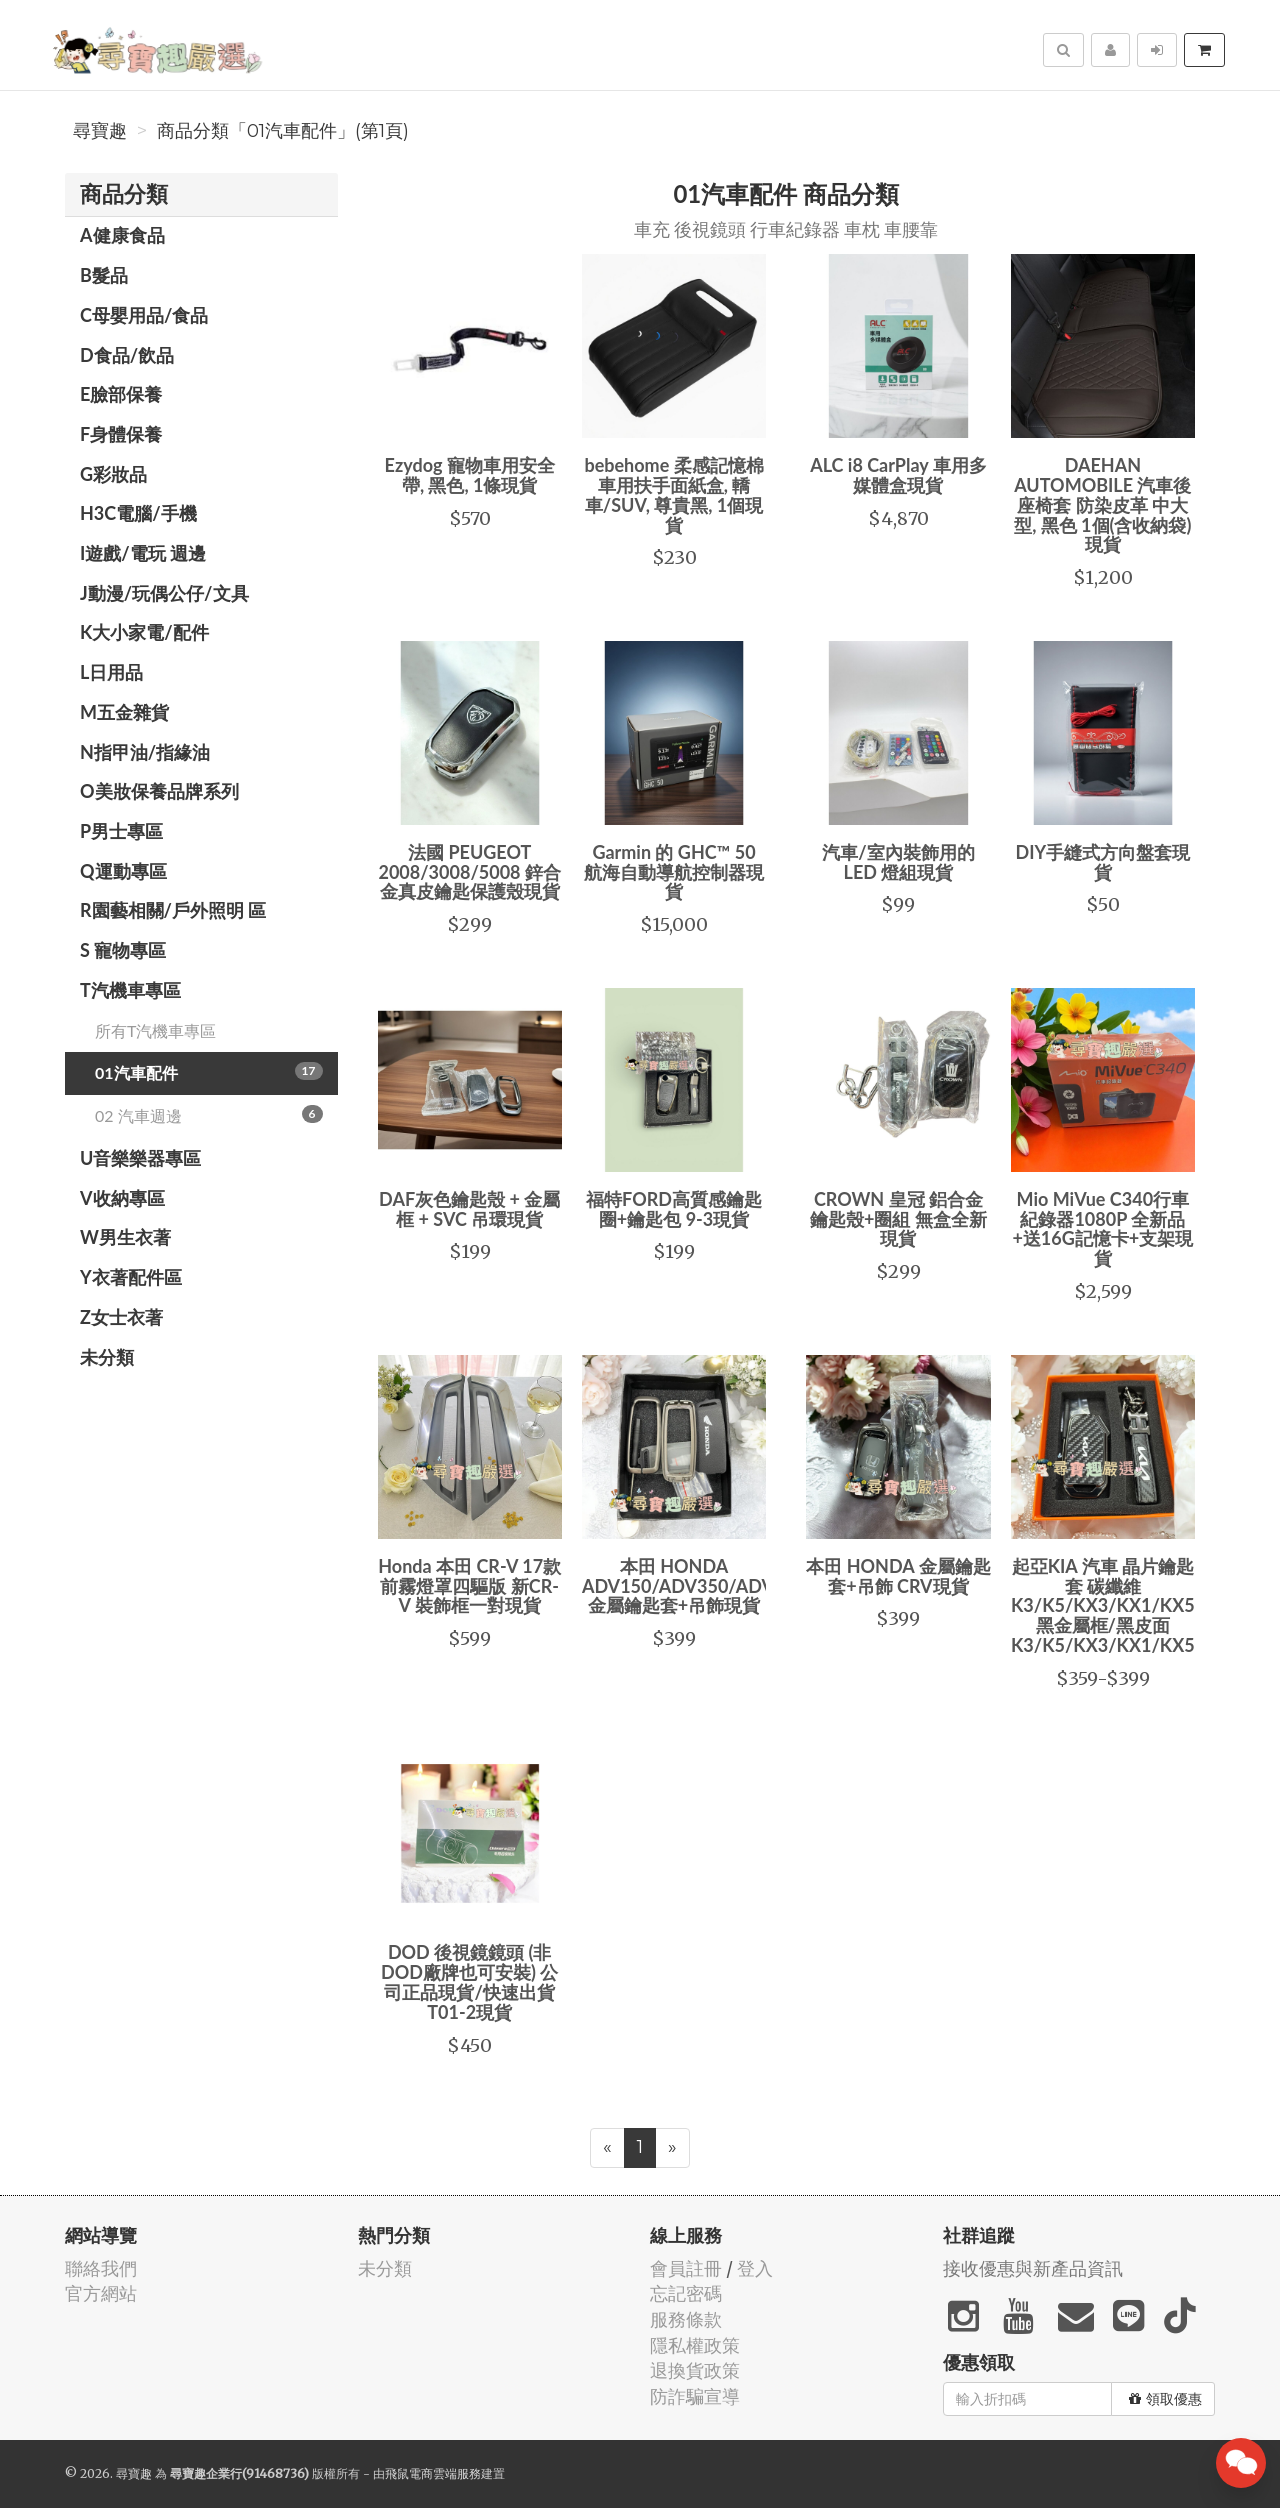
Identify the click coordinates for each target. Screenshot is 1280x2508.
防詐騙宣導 (695, 2396)
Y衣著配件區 (131, 1277)
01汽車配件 (209, 1072)
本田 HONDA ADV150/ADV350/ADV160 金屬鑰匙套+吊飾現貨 (693, 1586)
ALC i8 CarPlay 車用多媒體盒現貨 (898, 475)
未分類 (107, 1357)
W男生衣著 (125, 1237)
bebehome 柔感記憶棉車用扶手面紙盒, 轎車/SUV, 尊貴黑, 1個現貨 (673, 494)
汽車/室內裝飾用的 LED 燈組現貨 (898, 862)
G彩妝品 (113, 474)
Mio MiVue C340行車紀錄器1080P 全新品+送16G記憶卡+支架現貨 (1102, 1228)
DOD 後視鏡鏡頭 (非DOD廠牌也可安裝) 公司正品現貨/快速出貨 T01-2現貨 (469, 1981)
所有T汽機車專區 (155, 1030)
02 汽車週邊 (209, 1115)
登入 (755, 2268)
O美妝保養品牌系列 (159, 791)
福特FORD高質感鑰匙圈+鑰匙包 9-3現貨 (674, 1209)
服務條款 (686, 2319)
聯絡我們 (101, 2268)
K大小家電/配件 (144, 632)
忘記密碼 (686, 2293)
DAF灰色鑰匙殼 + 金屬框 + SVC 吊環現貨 (469, 1209)
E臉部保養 (121, 394)
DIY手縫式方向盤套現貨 (1102, 862)
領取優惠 (1165, 2399)
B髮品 (104, 275)
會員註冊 (686, 2268)
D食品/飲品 (127, 355)
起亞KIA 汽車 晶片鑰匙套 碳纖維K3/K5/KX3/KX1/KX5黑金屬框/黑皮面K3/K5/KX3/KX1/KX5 (1103, 1605)
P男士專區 (121, 831)
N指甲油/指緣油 (145, 752)
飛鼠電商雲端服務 (433, 2473)
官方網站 (101, 2293)
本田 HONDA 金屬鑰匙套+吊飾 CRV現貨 (898, 1576)
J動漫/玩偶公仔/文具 (164, 593)
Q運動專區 (123, 871)
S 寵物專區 (123, 950)
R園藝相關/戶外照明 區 (173, 910)
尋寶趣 (100, 131)
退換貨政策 (695, 2370)
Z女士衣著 (121, 1317)
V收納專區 (122, 1198)
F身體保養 (121, 434)
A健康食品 (122, 235)
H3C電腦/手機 (138, 513)
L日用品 (111, 672)
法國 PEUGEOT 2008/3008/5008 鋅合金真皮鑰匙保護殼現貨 (469, 872)
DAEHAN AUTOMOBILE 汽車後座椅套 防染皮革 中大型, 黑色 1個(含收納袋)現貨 (1102, 504)
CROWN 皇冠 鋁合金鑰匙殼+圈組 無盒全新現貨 (898, 1219)
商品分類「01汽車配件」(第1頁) (283, 131)
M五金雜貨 (124, 712)
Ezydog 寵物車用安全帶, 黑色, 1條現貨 (470, 475)
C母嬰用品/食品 (144, 315)
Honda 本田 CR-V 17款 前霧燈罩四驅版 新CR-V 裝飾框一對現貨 (469, 1586)
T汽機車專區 (130, 990)
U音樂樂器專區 (140, 1158)
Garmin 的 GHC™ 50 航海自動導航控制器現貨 (674, 872)
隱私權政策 (695, 2345)
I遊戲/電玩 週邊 (143, 553)
